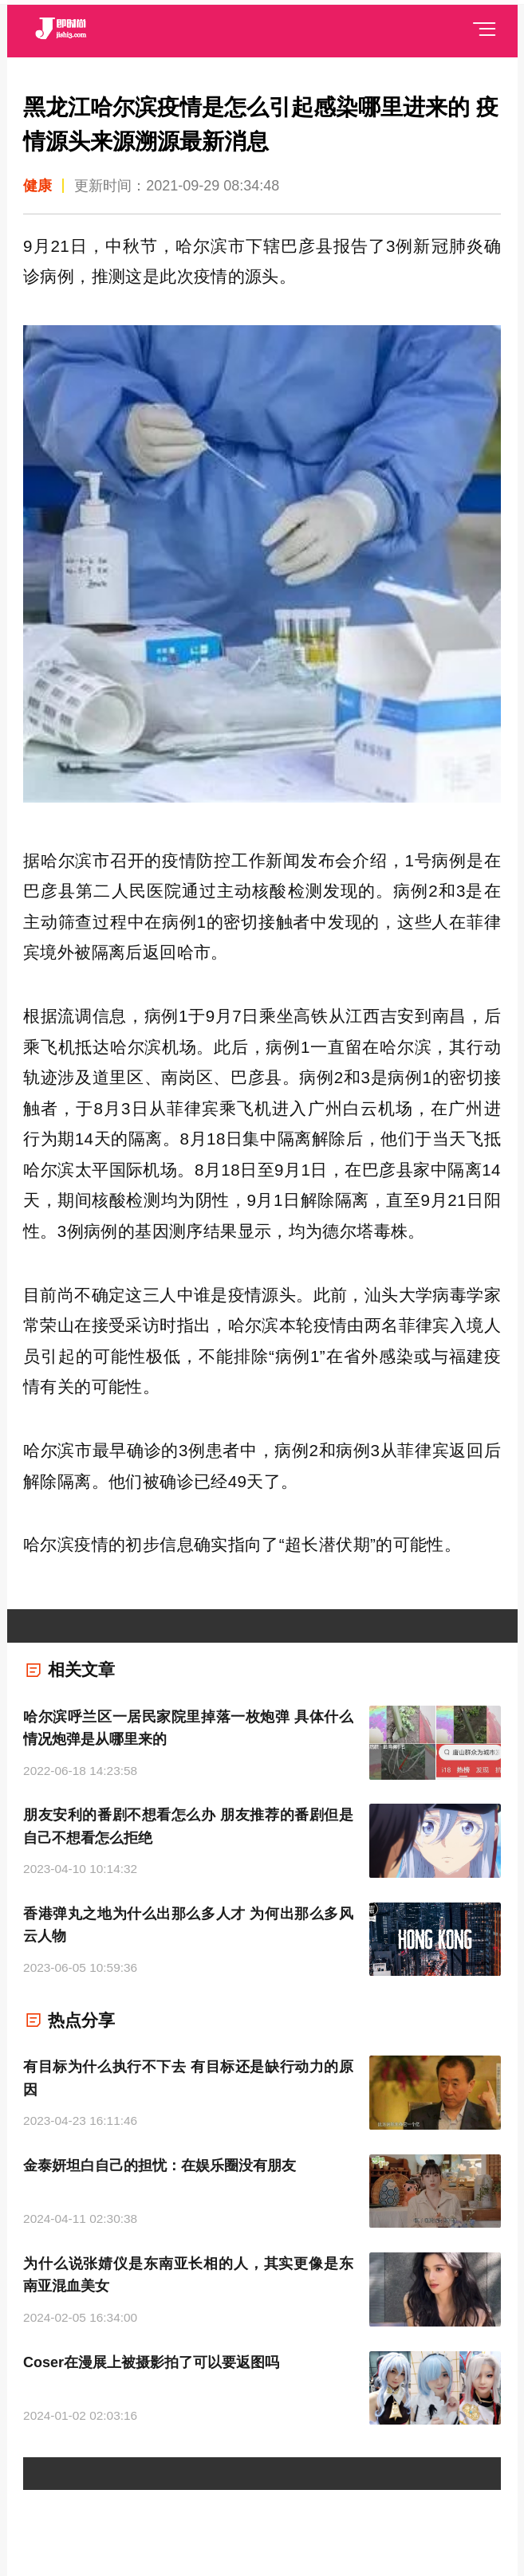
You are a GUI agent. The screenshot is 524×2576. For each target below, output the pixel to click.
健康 (37, 186)
